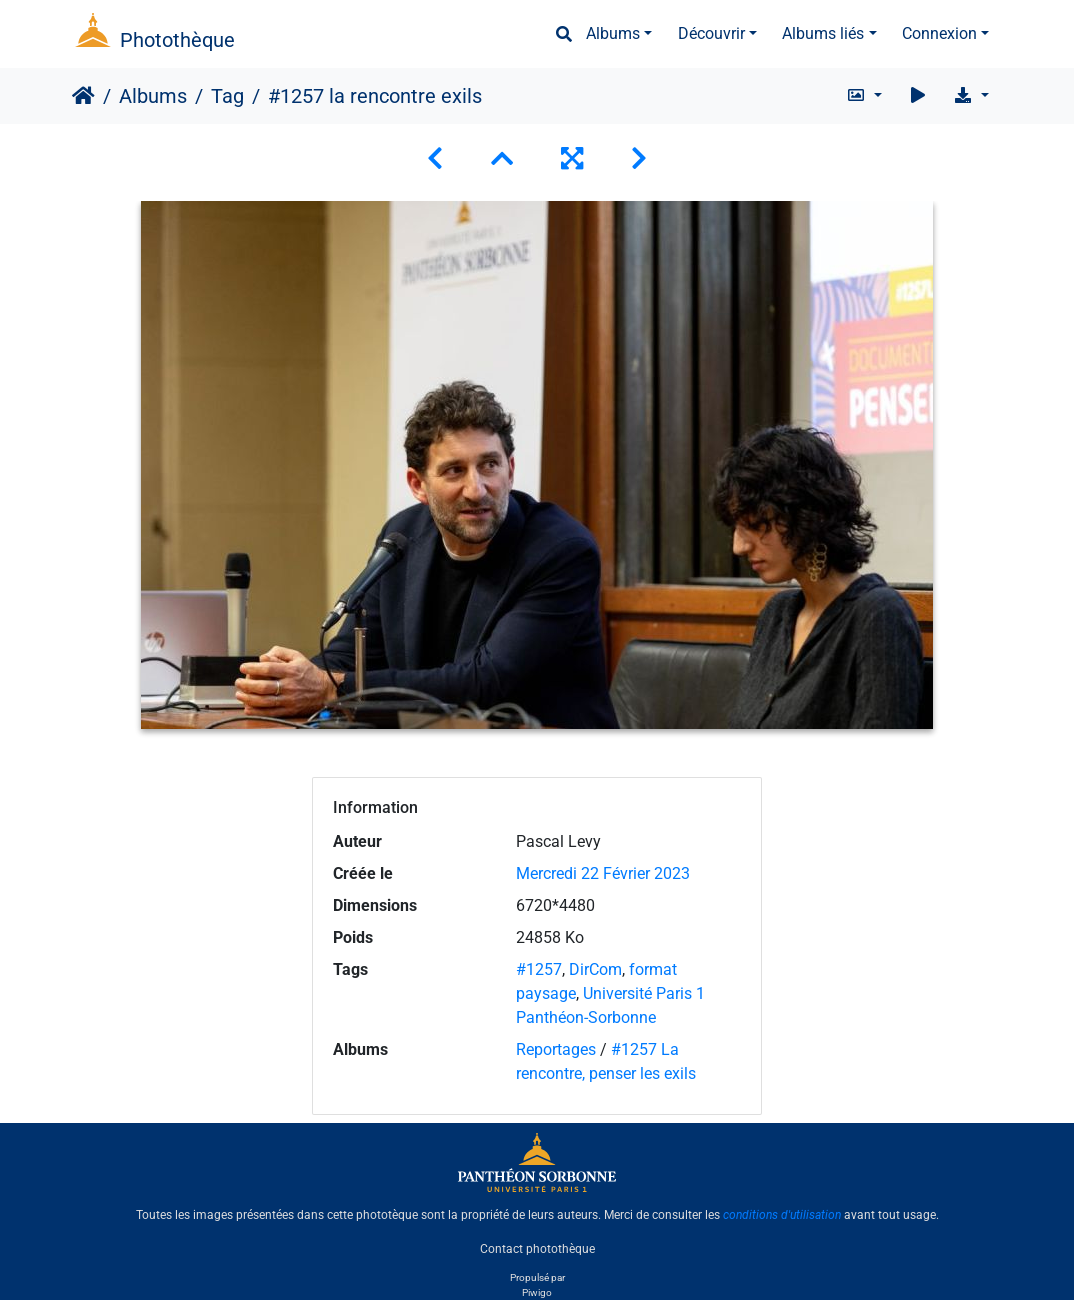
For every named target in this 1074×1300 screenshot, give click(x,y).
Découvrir (711, 33)
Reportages (556, 1049)
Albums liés (823, 33)
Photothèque (177, 40)
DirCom (595, 969)
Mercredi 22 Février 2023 (603, 873)
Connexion (939, 33)
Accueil (83, 96)
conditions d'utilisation (782, 1215)
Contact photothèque (537, 1249)
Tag (227, 96)
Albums (613, 33)
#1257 (539, 969)
